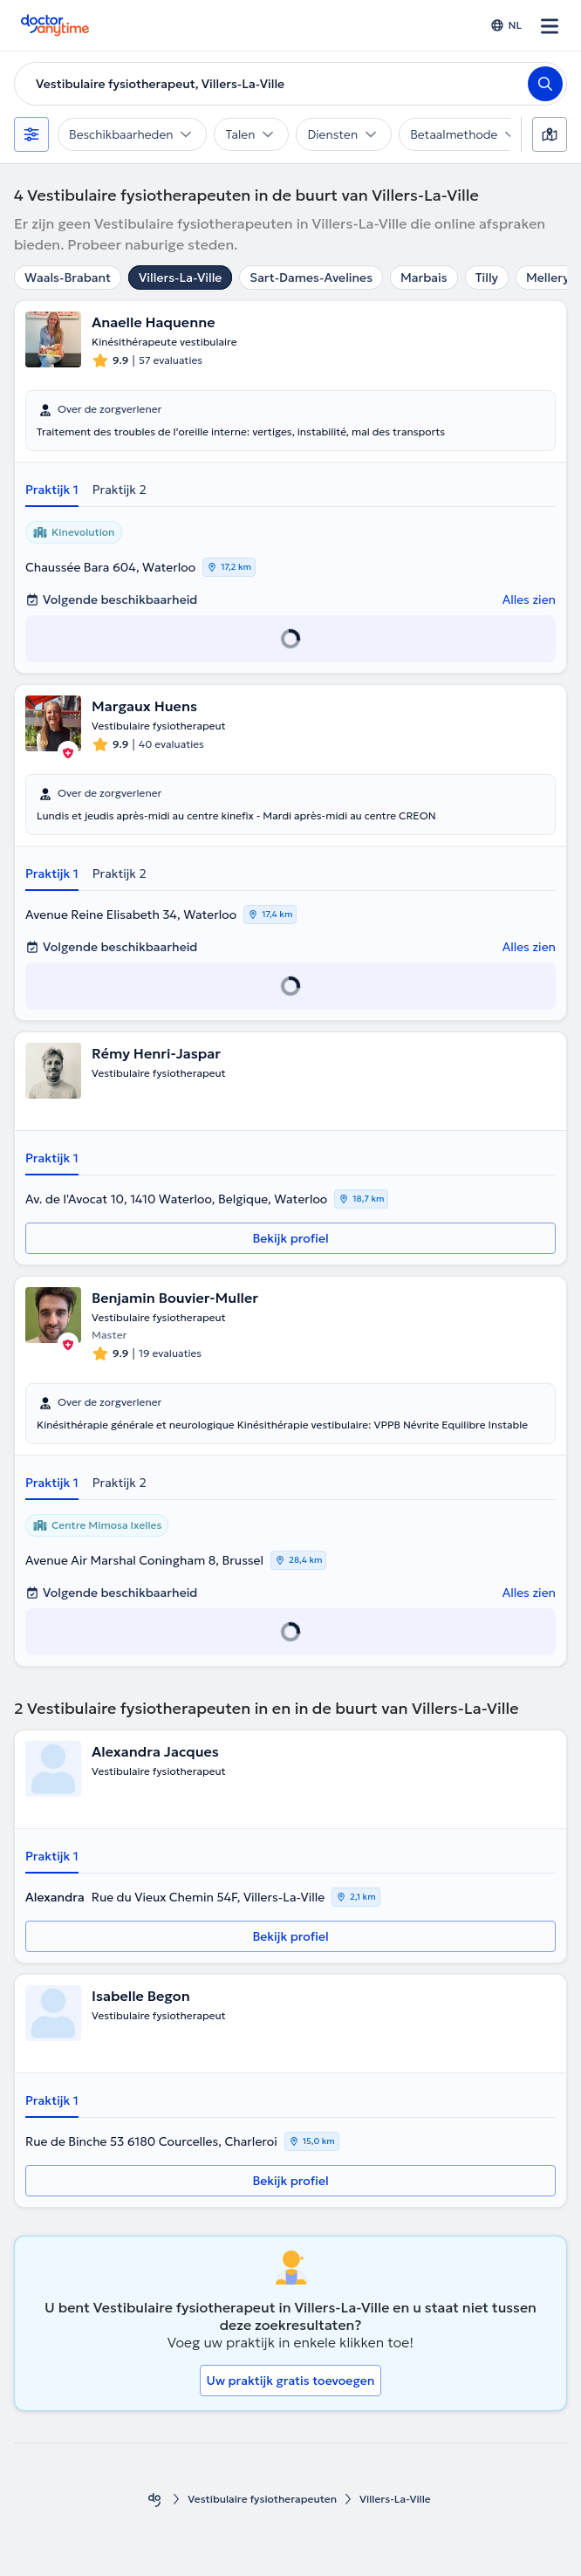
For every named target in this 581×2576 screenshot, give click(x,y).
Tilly (486, 277)
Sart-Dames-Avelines (311, 277)
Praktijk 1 (52, 489)
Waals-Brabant (67, 277)
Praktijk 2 (119, 489)
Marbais (424, 277)
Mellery (548, 277)
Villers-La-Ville (180, 277)
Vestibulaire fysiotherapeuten (262, 2498)
